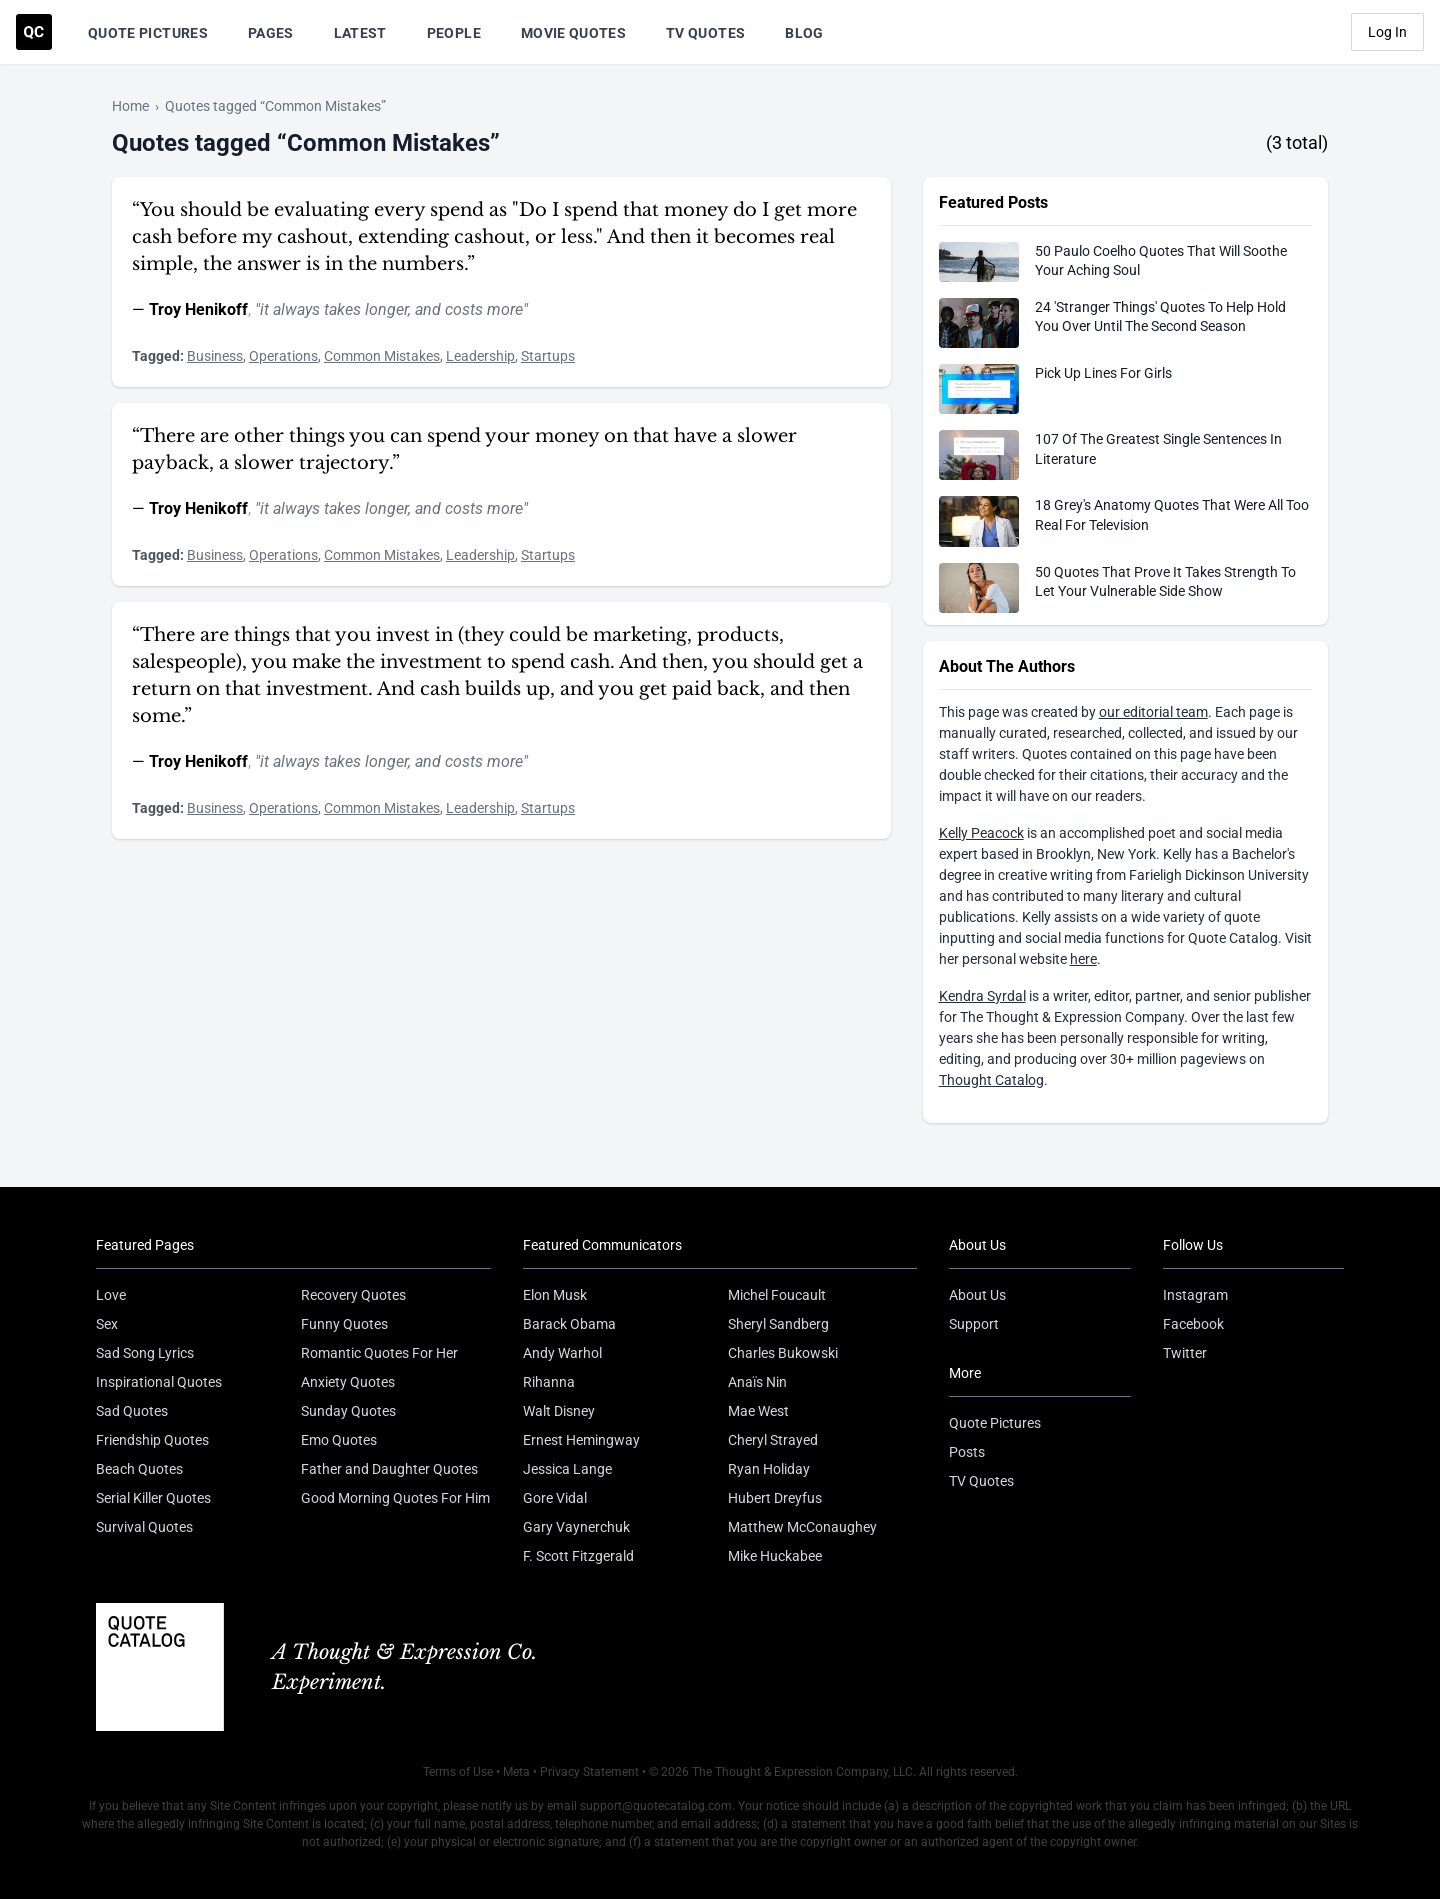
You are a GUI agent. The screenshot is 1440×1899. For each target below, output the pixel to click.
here (1083, 959)
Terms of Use (458, 1772)
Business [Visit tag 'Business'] (215, 356)
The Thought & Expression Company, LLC (802, 1772)
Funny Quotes (344, 1324)
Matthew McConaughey (802, 1527)
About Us (977, 1295)
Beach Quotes (139, 1469)
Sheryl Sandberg (778, 1324)
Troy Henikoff (198, 309)
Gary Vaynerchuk (576, 1527)
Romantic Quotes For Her (379, 1353)
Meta (516, 1772)
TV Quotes (705, 33)
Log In (1387, 32)
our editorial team (1153, 712)
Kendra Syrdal (982, 996)
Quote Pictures (148, 33)
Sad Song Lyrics (145, 1353)
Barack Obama (569, 1324)
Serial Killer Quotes (153, 1498)
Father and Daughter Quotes (389, 1469)
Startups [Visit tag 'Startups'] (548, 356)
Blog (804, 33)
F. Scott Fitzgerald (578, 1556)
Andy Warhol (562, 1353)
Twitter (1185, 1353)
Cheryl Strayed (773, 1440)
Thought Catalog (991, 1080)
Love (111, 1295)
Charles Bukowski (783, 1353)
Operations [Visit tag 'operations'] (283, 356)
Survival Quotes (144, 1527)
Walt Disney (559, 1411)
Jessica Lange (567, 1469)
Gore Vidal (555, 1498)
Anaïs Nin (757, 1382)
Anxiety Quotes (348, 1382)
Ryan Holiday (769, 1469)
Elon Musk (555, 1295)
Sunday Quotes (348, 1411)
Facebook (1193, 1324)
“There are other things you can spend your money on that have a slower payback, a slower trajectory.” (464, 449)
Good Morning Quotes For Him (395, 1498)
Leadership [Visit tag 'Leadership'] (480, 356)
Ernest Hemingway (581, 1440)
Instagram (1195, 1295)
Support (974, 1324)
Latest (360, 33)
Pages (271, 33)
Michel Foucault (777, 1295)
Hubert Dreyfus (775, 1498)
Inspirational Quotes (159, 1382)
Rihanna (549, 1382)
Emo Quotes (339, 1440)
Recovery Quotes (353, 1295)
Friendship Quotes (152, 1440)
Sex (107, 1324)
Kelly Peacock (981, 833)
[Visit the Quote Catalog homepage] (34, 32)
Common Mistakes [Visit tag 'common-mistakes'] (382, 356)
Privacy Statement (589, 1772)
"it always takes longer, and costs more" (391, 309)
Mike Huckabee (775, 1556)
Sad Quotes (132, 1411)
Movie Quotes (573, 33)
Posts (967, 1452)
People (454, 33)
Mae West (758, 1411)
